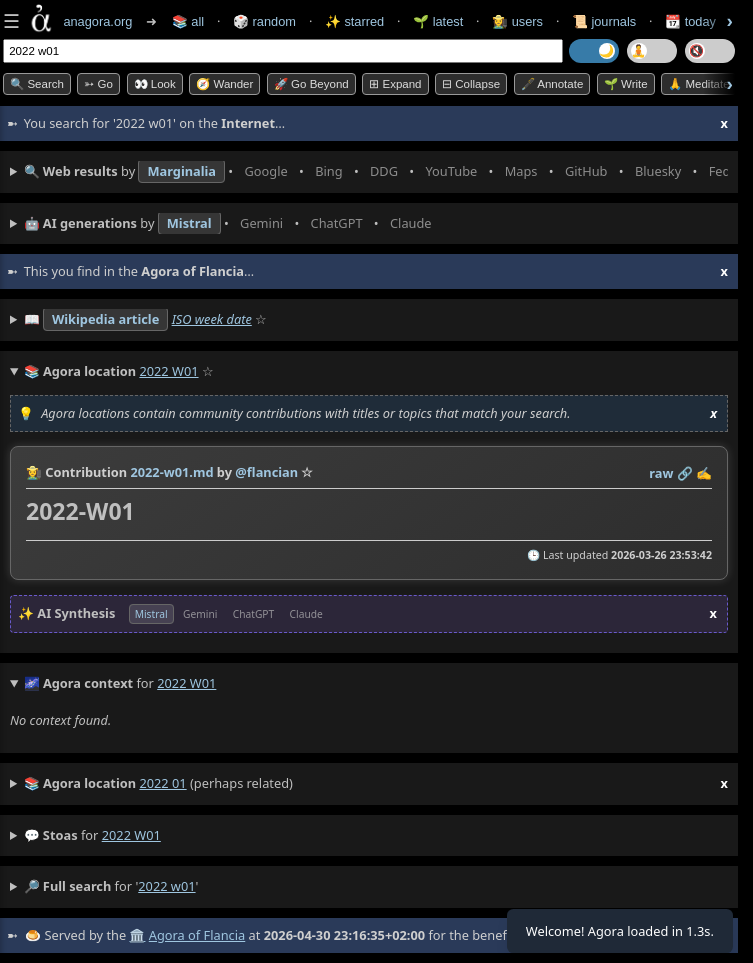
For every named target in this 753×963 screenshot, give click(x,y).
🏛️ (137, 935)
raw (661, 473)
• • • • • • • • (376, 172)
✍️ (704, 473)
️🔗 (685, 473)
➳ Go (98, 84)
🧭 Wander (224, 84)
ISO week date (212, 319)
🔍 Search (37, 84)
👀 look (155, 84)
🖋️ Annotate (552, 84)
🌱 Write (626, 84)
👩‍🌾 (34, 472)
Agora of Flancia (197, 935)
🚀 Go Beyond (311, 84)
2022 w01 (131, 835)
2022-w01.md (171, 472)
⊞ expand (395, 84)
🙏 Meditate (698, 84)
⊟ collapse (471, 84)
